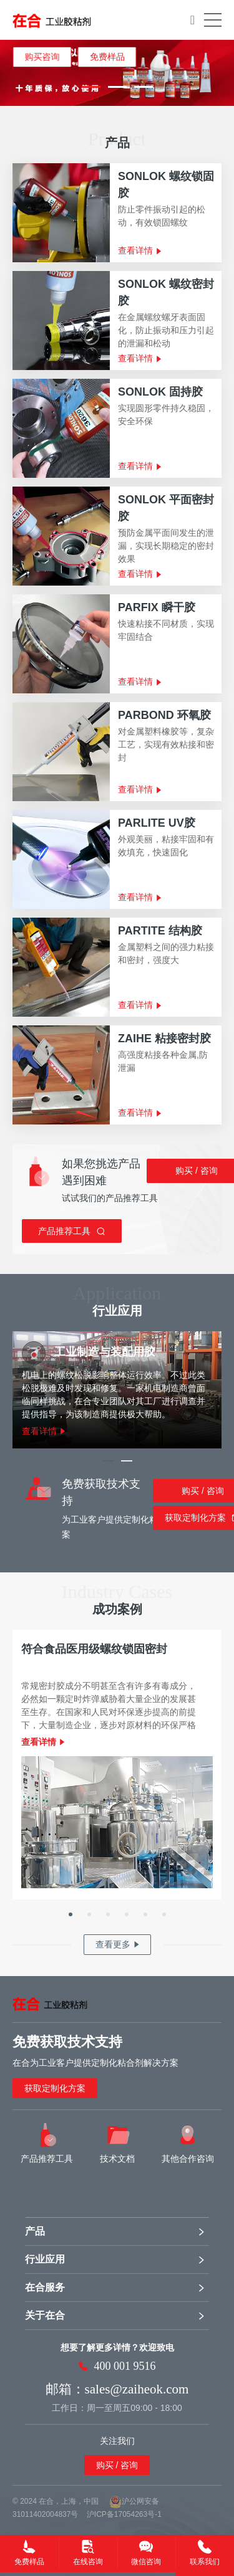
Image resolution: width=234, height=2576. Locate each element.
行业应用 (45, 2259)
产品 (35, 2231)
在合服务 (45, 2287)
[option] (117, 73)
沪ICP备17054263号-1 (124, 2514)
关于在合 (45, 2315)
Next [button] (227, 73)
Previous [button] (7, 73)
